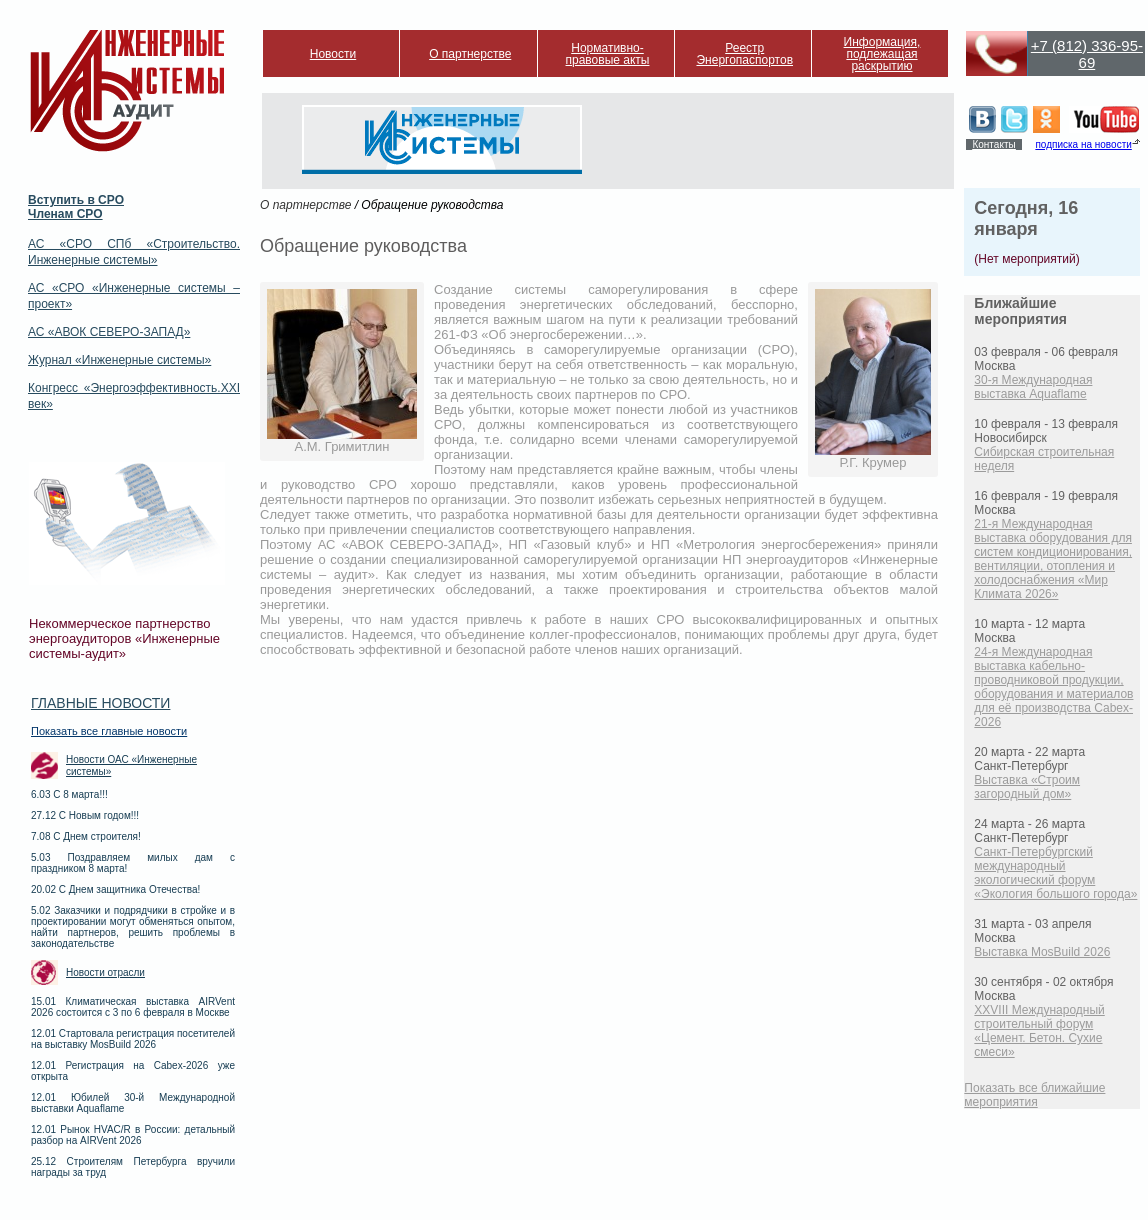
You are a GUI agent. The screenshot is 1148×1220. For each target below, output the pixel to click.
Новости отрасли (105, 972)
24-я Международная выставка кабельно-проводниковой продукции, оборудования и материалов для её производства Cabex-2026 (1053, 687)
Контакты (993, 144)
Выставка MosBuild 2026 (1042, 952)
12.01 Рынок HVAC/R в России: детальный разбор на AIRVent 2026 (133, 1135)
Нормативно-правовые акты (608, 54)
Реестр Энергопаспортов (744, 54)
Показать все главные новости (109, 731)
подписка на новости (1083, 144)
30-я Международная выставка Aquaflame (1033, 387)
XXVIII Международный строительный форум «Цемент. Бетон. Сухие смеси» (1039, 1031)
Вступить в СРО (76, 200)
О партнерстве (470, 54)
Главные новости (100, 703)
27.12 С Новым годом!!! (85, 815)
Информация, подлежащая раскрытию (882, 54)
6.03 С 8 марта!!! (69, 794)
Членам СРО (65, 214)
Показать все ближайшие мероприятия (1034, 1095)
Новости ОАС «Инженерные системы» (131, 765)
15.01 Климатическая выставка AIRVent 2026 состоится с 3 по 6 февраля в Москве (133, 1007)
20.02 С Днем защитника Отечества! (115, 889)
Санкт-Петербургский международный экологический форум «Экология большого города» (1055, 873)
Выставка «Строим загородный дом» (1027, 787)
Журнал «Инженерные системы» (119, 360)
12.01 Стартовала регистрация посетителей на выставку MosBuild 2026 (133, 1039)
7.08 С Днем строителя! (86, 836)
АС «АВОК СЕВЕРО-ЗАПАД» (109, 332)
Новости (333, 54)
